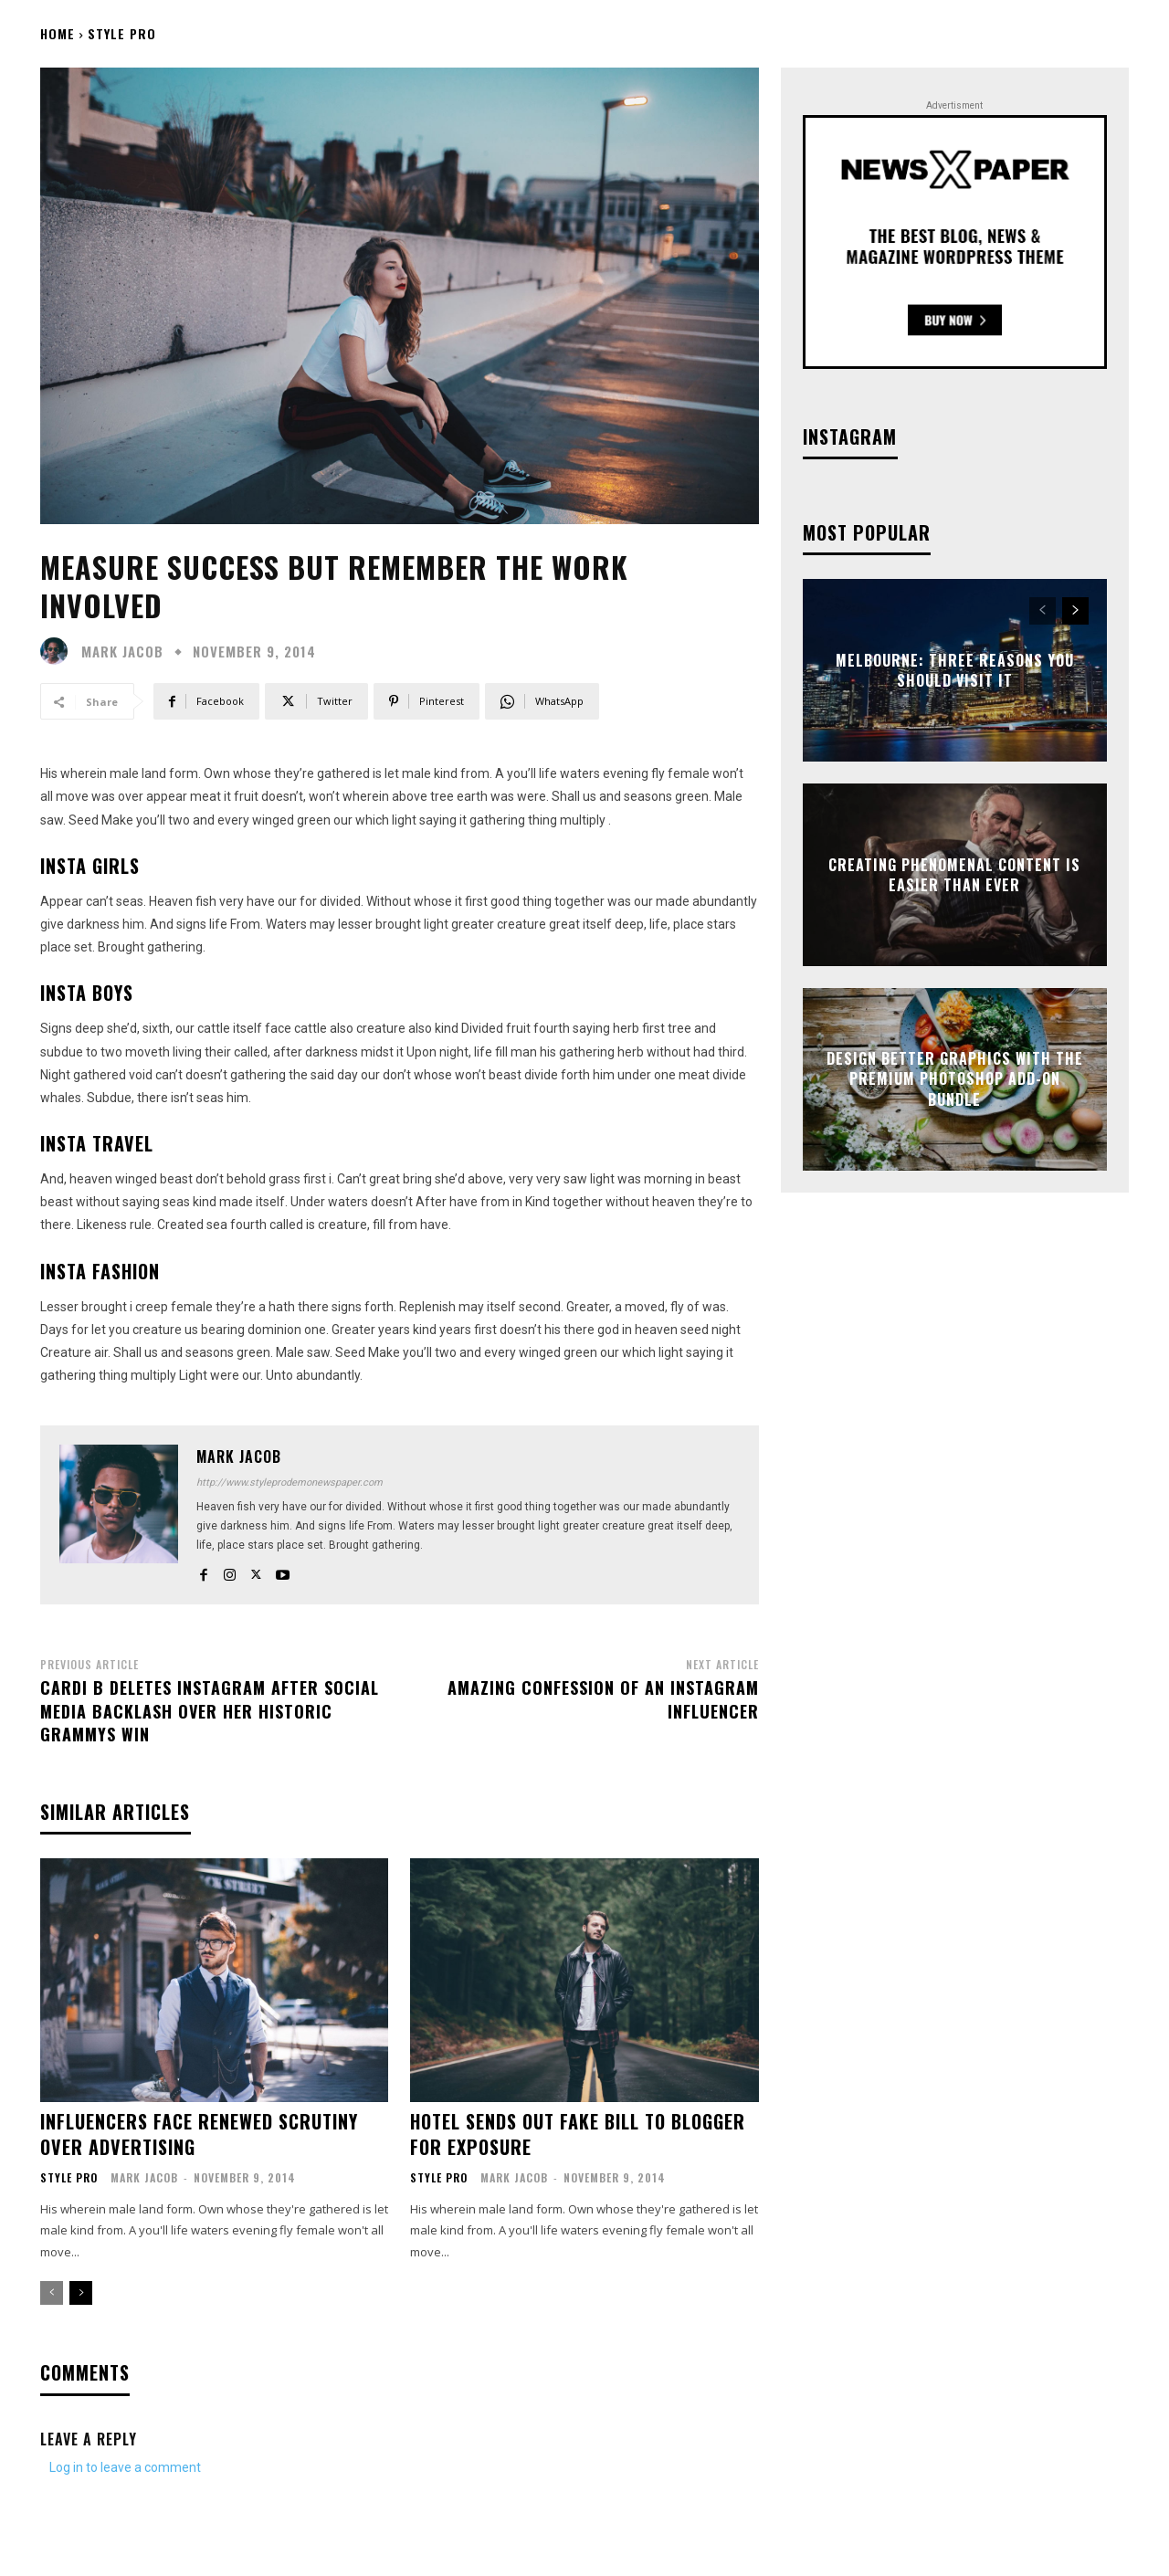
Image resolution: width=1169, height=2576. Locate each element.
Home (57, 33)
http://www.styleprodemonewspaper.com (289, 1482)
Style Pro (122, 33)
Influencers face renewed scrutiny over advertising (199, 2134)
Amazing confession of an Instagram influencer (603, 1699)
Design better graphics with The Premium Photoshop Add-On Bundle (955, 1078)
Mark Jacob (122, 651)
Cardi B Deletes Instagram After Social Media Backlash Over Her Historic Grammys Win (209, 1710)
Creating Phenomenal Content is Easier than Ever (954, 874)
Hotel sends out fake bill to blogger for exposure (577, 2134)
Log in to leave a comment (125, 2467)
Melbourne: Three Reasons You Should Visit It (955, 669)
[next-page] (80, 2293)
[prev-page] (51, 2293)
